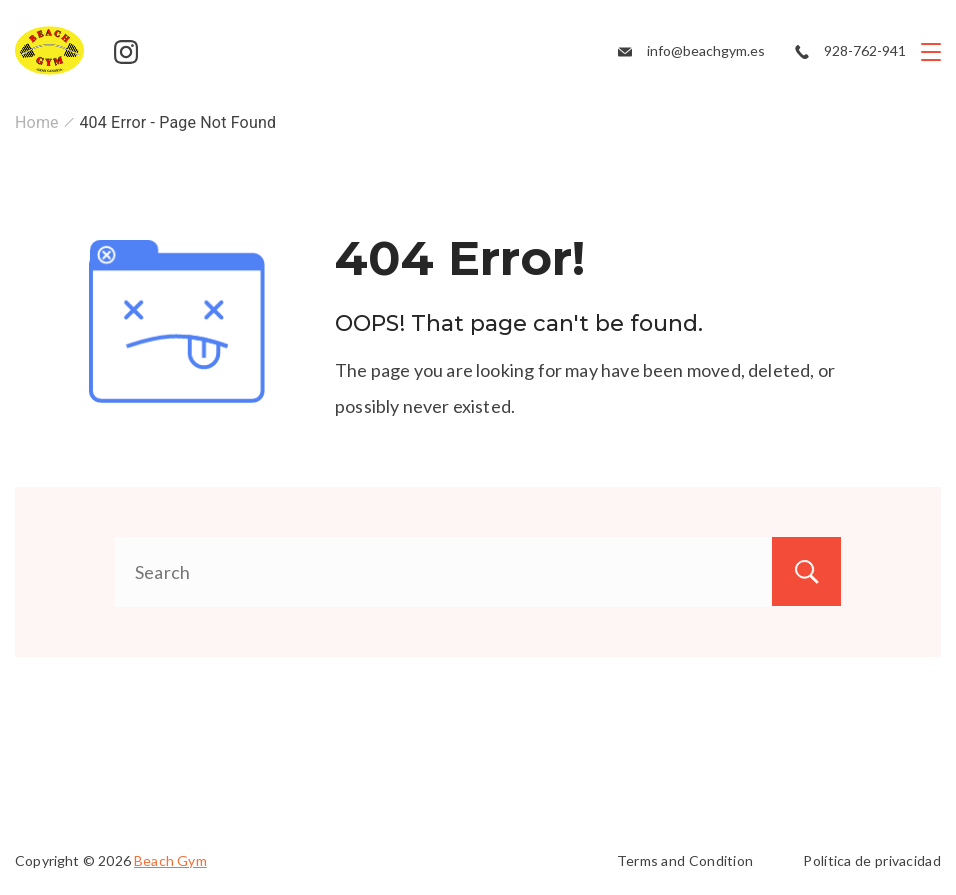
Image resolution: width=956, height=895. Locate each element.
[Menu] (931, 52)
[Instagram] (126, 52)
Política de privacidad (872, 860)
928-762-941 (865, 50)
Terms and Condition (685, 860)
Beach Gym (170, 860)
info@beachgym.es (706, 50)
